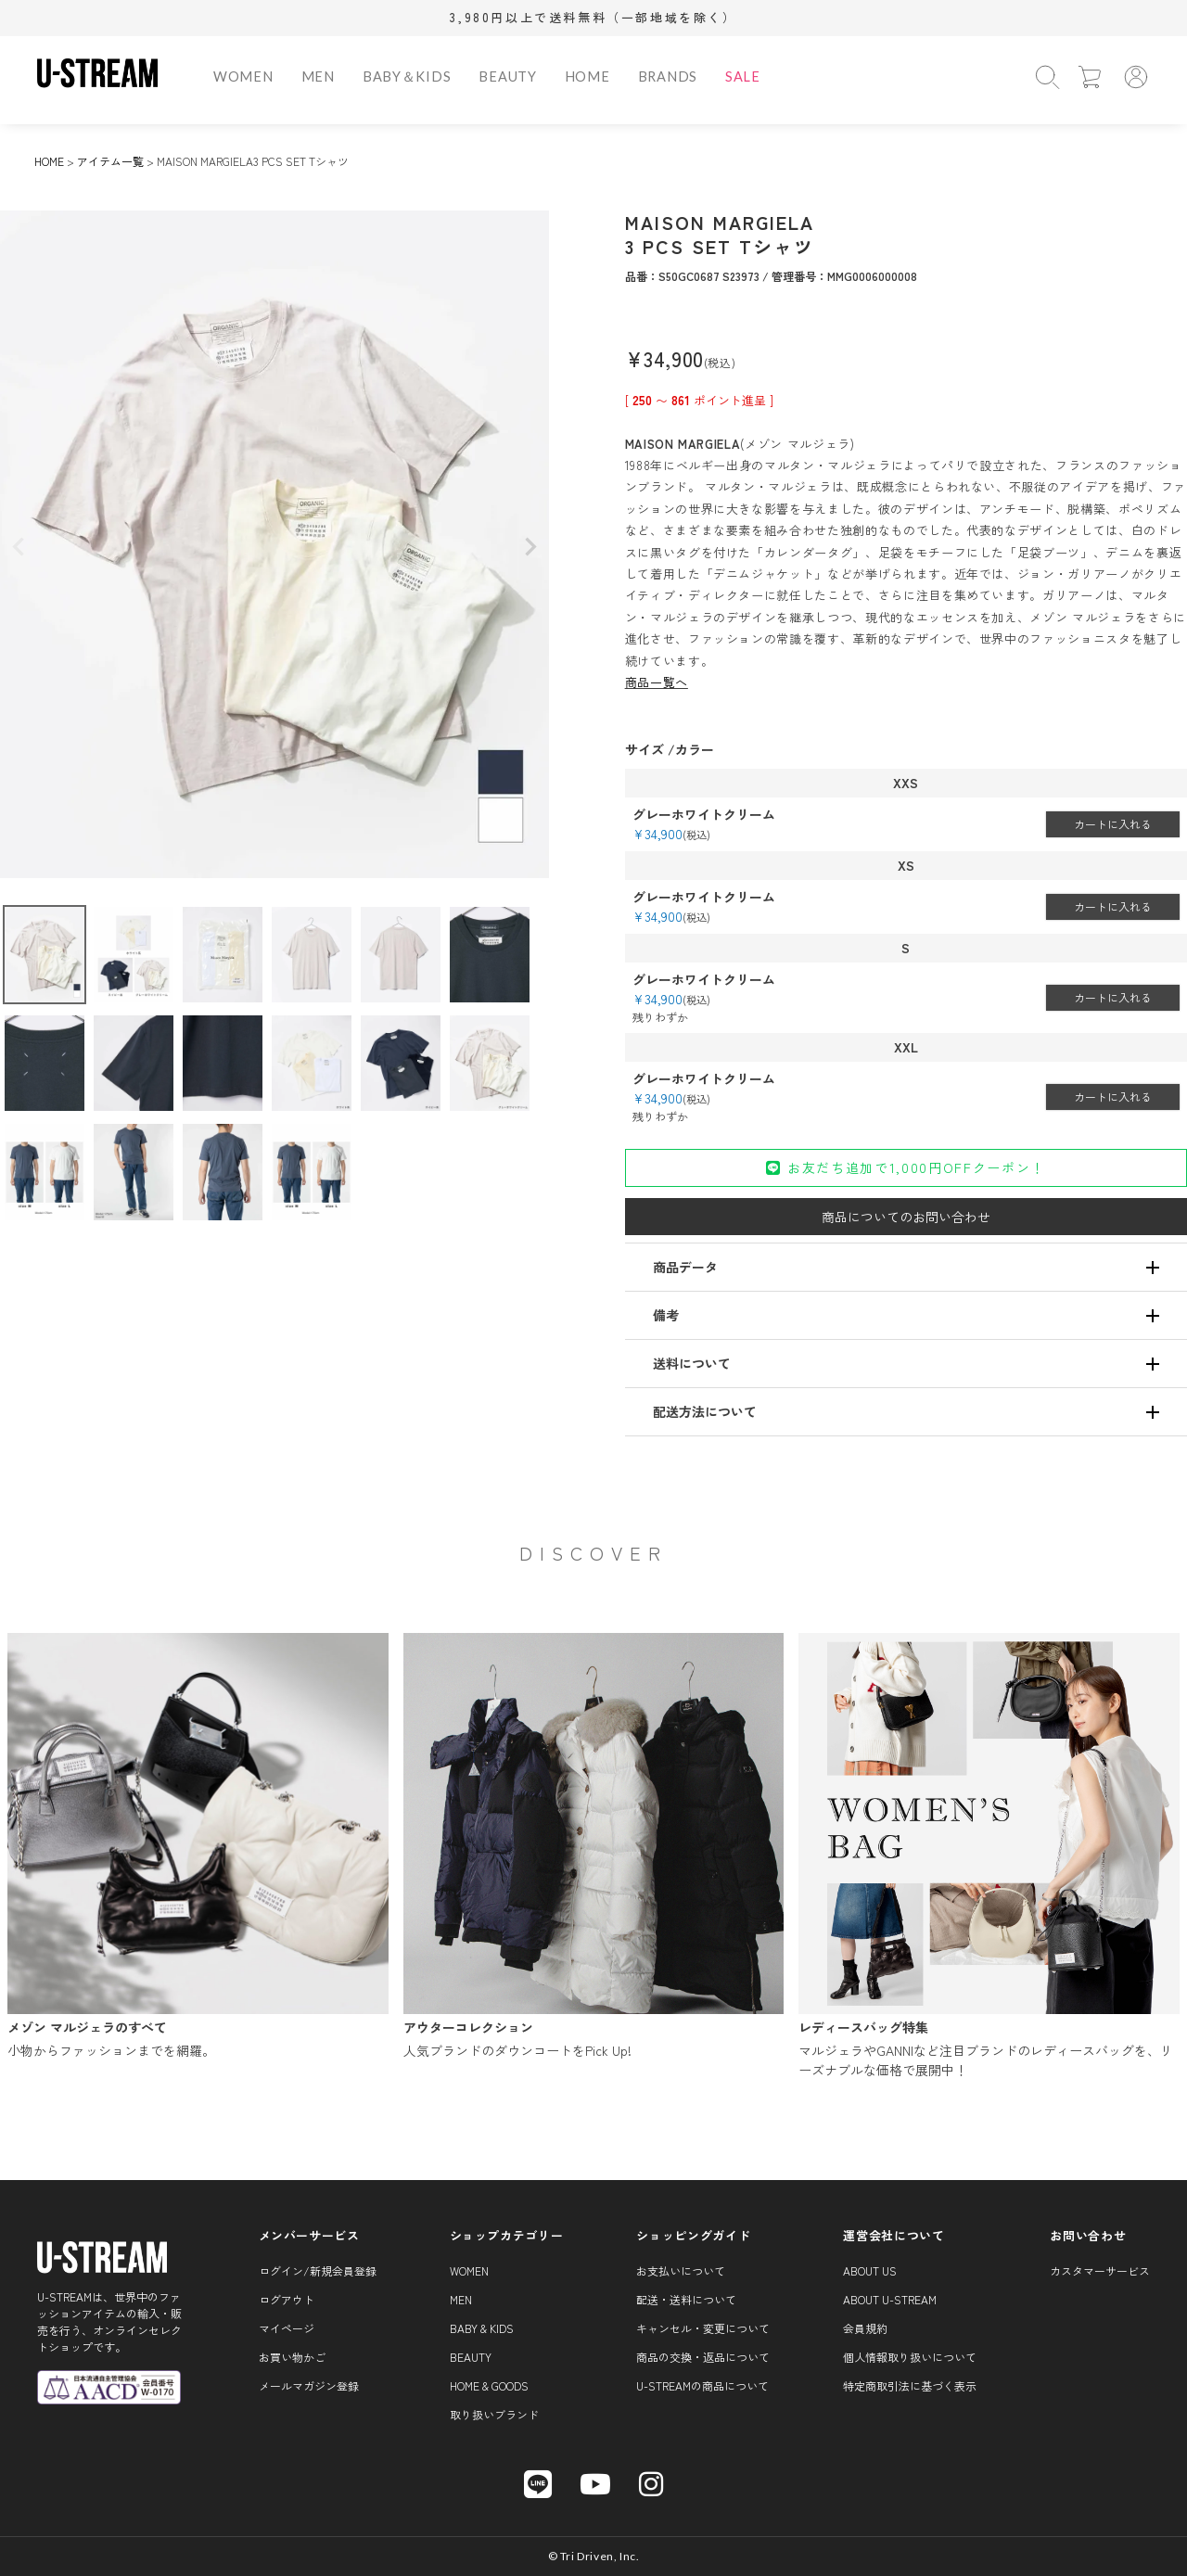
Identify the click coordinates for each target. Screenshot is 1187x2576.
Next (530, 547)
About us (870, 2270)
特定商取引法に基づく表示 (909, 2385)
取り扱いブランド (494, 2414)
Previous (18, 547)
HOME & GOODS (489, 2385)
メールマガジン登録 (309, 2385)
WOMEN (243, 76)
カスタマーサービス (1100, 2270)
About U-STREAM (890, 2299)
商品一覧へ (656, 682)
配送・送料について (686, 2299)
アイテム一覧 (110, 161)
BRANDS (667, 76)
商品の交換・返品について (703, 2357)
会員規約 (865, 2328)
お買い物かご (292, 2357)
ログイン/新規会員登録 (318, 2270)
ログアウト (286, 2299)
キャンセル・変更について (703, 2328)
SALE (742, 76)
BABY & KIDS (482, 2328)
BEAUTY (507, 76)
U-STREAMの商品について (702, 2385)
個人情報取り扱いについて (909, 2357)
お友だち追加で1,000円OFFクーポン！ (905, 1167)
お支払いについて (680, 2270)
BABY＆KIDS (407, 76)
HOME (587, 76)
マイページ (286, 2328)
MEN (318, 76)
